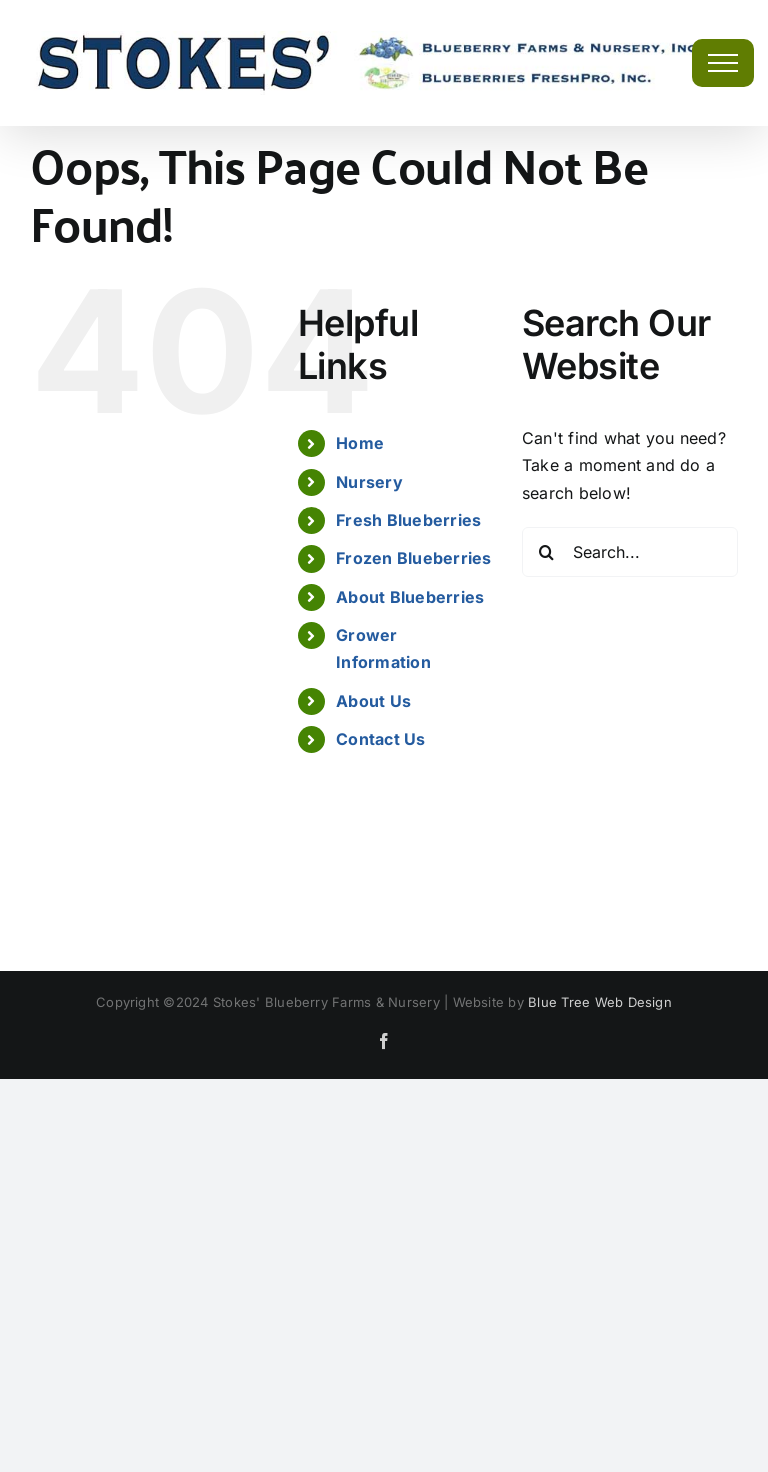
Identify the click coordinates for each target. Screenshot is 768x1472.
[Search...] (630, 552)
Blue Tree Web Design (600, 1002)
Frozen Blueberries (413, 558)
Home (360, 443)
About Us (373, 701)
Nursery (369, 482)
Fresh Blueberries (408, 520)
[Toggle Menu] (723, 63)
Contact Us (380, 739)
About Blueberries (410, 597)
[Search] (547, 552)
